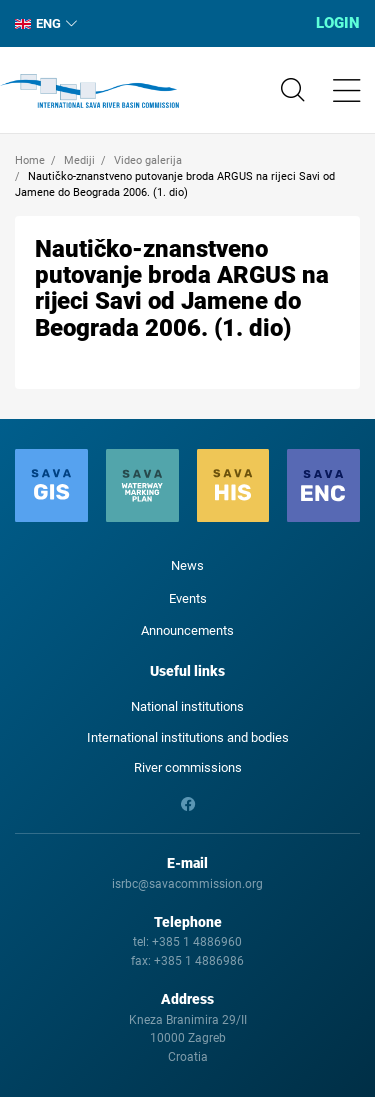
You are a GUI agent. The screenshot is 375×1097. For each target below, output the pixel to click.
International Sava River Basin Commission (89, 91)
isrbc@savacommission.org (187, 884)
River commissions (188, 767)
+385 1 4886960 (197, 942)
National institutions (187, 706)
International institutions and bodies (188, 737)
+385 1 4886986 (199, 961)
